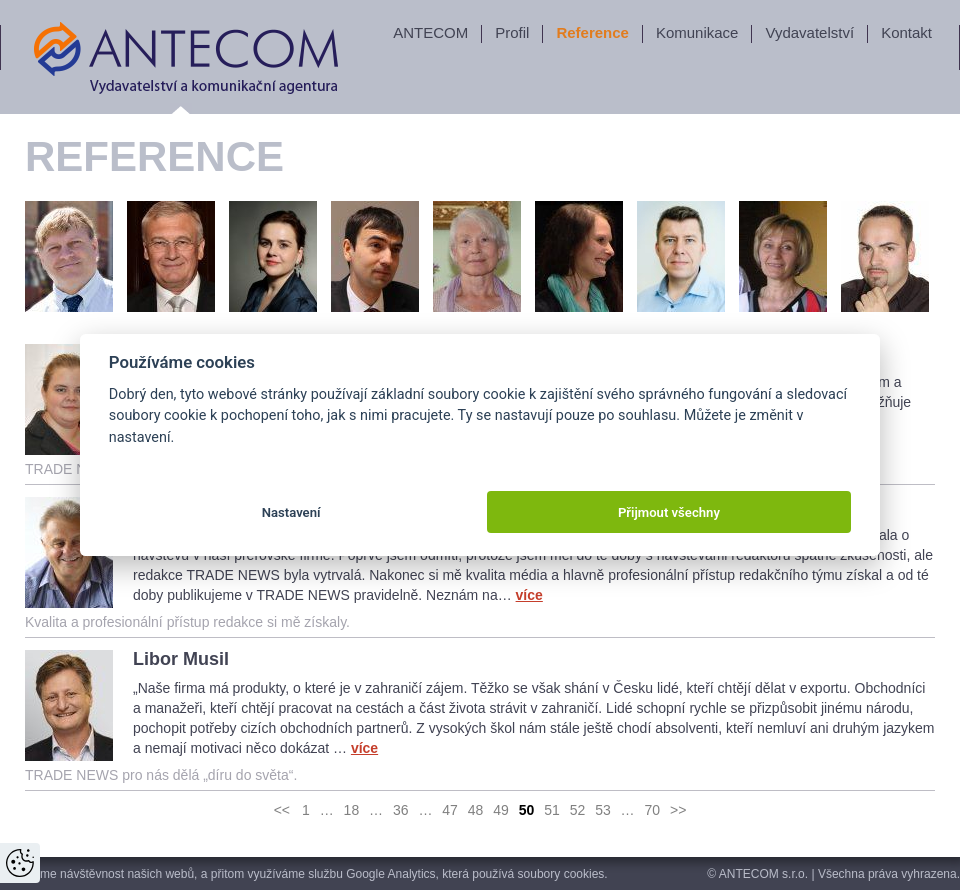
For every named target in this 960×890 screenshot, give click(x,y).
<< (282, 810)
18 (352, 810)
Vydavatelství (809, 32)
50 (527, 810)
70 (653, 810)
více (529, 595)
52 (578, 810)
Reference (592, 32)
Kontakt (906, 32)
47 (450, 810)
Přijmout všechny (669, 512)
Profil (512, 32)
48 (476, 810)
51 (552, 810)
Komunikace (697, 32)
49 (501, 810)
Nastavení (291, 512)
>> (678, 810)
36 (401, 810)
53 (603, 810)
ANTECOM (430, 32)
